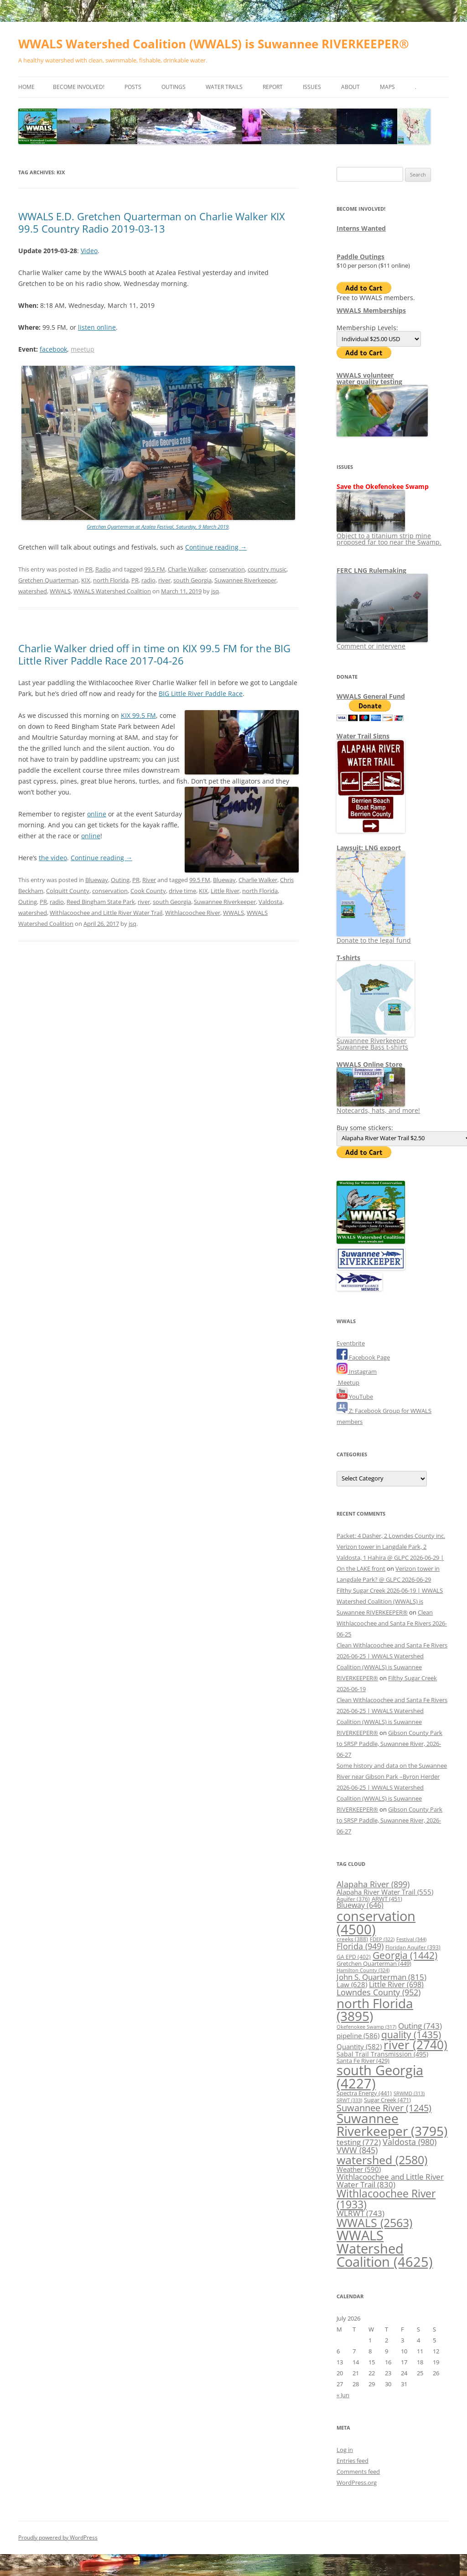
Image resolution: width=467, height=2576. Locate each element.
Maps (387, 87)
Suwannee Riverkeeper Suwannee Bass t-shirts (376, 1040)
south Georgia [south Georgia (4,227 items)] (380, 2076)
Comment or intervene (382, 642)
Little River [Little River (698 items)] (396, 1984)
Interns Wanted (361, 228)
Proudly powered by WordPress (58, 2537)
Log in (345, 2450)
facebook (53, 349)
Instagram (357, 1371)
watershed (32, 591)
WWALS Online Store (369, 1064)
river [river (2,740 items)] (415, 2045)
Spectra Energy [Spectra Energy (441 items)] (364, 2093)
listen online (97, 327)
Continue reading (216, 547)
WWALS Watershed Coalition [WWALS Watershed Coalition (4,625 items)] (385, 2248)
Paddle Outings (360, 256)
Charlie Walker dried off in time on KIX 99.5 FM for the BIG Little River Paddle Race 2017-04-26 (154, 654)
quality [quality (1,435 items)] (411, 2034)
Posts (133, 87)
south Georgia (192, 580)
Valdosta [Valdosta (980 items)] (409, 2141)
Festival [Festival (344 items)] (411, 1939)
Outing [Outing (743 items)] (420, 2025)
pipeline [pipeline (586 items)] (358, 2035)
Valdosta (270, 902)
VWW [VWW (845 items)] (357, 2150)
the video (53, 857)
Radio (103, 569)
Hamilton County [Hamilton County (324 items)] (363, 1970)
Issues (312, 87)
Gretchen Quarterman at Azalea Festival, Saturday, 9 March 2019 (157, 526)
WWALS (60, 591)
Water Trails (224, 87)
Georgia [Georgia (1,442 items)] (405, 1955)
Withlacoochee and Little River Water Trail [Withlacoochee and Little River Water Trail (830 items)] (390, 2180)
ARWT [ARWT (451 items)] (387, 1899)
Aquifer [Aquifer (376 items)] (353, 1898)
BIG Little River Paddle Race (201, 693)
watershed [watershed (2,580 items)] (382, 2159)
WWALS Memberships (371, 310)
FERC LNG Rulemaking (371, 570)
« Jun (343, 2395)
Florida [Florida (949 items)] (360, 1946)
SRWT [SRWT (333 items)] (349, 2100)
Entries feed (352, 2461)
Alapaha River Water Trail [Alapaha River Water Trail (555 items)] (385, 1891)
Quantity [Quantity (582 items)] (359, 2046)
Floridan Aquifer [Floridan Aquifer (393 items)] (413, 1947)
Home (26, 87)
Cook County (148, 891)
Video (89, 250)
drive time (182, 891)
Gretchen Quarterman (48, 580)
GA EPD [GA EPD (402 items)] (354, 1957)
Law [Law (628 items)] (352, 1984)
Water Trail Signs (363, 736)
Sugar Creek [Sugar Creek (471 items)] (387, 2100)
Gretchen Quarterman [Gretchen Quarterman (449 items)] (374, 1963)
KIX (85, 580)
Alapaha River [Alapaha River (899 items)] (373, 1884)
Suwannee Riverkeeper (245, 580)
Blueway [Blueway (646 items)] (360, 1905)
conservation (227, 569)
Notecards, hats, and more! (378, 1107)
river (164, 580)
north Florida (111, 580)
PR (89, 569)
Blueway (96, 880)
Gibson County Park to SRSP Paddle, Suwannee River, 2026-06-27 (389, 1744)
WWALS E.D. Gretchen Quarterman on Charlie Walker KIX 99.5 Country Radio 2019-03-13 (151, 222)
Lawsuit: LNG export (369, 847)
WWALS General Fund (371, 696)
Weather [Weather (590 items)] (359, 2169)
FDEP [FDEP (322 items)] (382, 1939)
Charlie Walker (187, 569)
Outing (120, 880)
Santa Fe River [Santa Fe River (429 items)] (363, 2061)
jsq (215, 591)
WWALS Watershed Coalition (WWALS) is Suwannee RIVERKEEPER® (213, 44)
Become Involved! (78, 87)
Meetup (348, 1382)
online (96, 814)
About (350, 87)
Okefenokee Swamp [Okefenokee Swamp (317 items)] (366, 2027)
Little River (225, 891)
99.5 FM (154, 569)
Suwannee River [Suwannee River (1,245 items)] (384, 2107)
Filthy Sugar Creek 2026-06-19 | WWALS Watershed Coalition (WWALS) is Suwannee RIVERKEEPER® (390, 1601)
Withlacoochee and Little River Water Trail (106, 913)
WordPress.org (357, 2482)
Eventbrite (351, 1343)
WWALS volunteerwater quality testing (369, 378)
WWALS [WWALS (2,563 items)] (374, 2222)
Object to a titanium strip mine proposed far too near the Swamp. (389, 535)
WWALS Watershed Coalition (112, 591)
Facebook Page (363, 1357)
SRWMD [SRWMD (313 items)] (409, 2093)
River (149, 880)
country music (267, 569)
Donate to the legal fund (374, 937)
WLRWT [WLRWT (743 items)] (360, 2213)
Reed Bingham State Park (101, 902)
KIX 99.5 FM (138, 715)
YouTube (355, 1396)
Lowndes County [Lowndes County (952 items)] (378, 1992)
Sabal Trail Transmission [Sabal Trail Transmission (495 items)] (382, 2054)
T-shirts (348, 957)
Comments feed (358, 2471)
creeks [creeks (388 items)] (352, 1939)
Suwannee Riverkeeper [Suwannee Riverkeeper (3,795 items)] (392, 2124)
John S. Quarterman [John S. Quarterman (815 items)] (381, 1977)
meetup (82, 349)
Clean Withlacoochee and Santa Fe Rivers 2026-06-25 (392, 1623)
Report (273, 87)
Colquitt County (67, 891)
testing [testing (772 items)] (359, 2142)
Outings (173, 87)
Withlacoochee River (192, 913)
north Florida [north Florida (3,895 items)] (375, 2009)
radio (148, 580)
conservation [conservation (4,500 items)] (376, 1922)
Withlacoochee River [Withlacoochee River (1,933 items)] (386, 2198)
